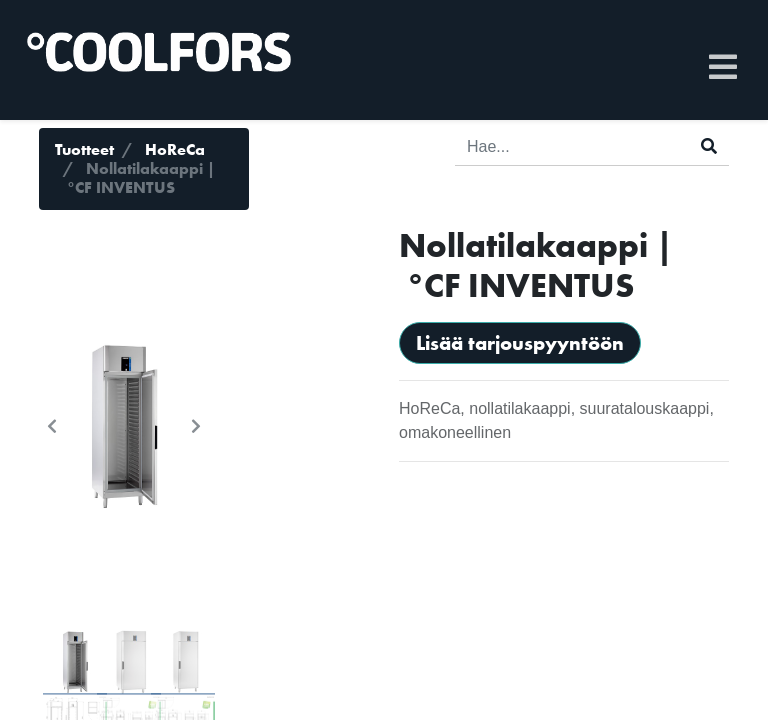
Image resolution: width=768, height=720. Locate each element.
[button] (52, 426)
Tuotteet (84, 149)
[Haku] (709, 147)
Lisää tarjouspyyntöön (520, 343)
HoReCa (175, 149)
